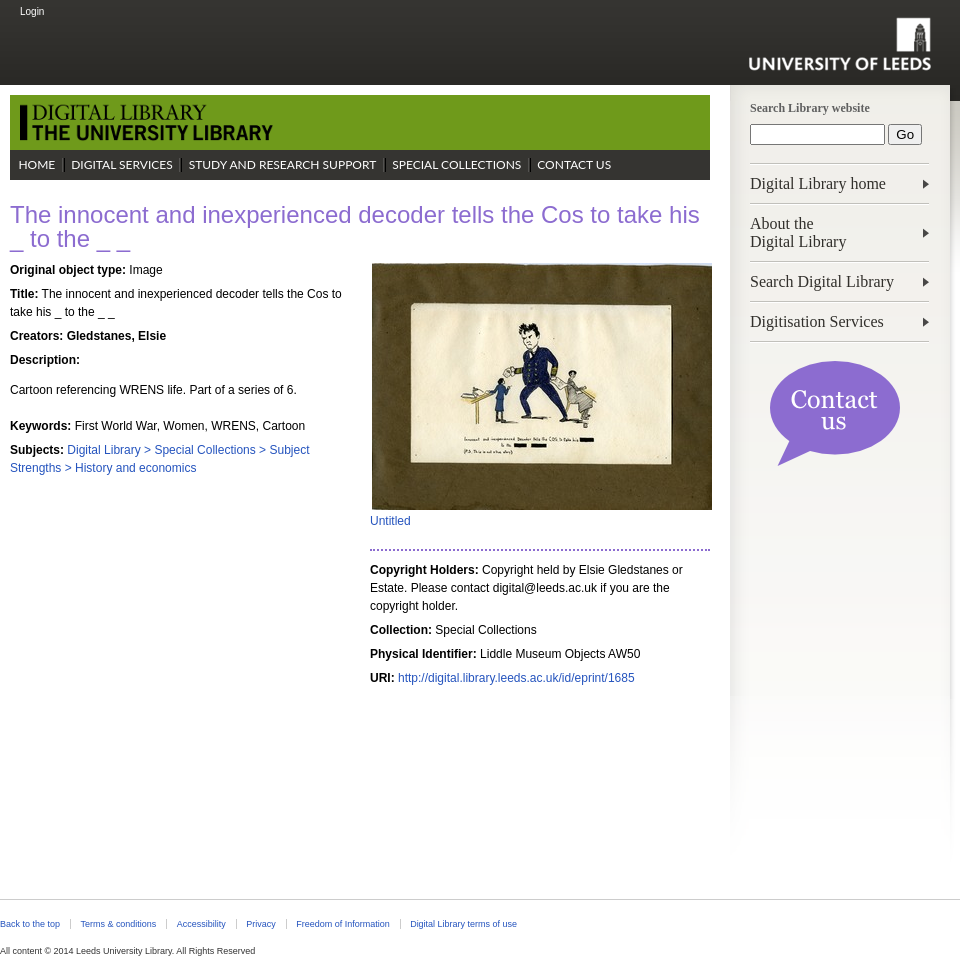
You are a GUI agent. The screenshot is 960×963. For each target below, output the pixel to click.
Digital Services (122, 164)
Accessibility (201, 924)
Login (32, 11)
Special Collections (456, 164)
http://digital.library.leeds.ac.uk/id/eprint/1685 (516, 678)
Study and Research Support (283, 164)
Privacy (260, 924)
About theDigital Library (798, 232)
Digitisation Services (817, 321)
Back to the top (30, 924)
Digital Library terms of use (463, 924)
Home (36, 164)
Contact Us (574, 164)
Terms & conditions (118, 924)
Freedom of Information (342, 924)
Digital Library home (818, 183)
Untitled (390, 521)
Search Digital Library (822, 281)
